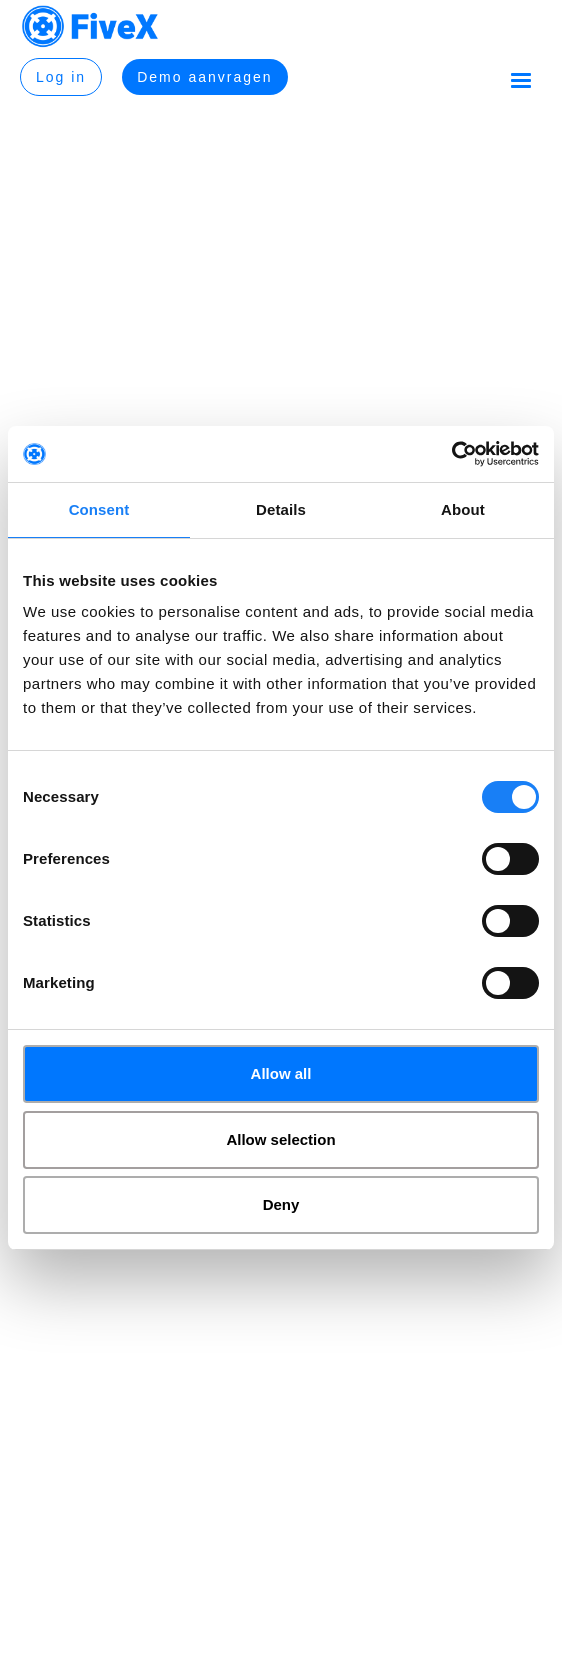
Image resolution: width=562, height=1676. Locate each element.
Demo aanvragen (204, 77)
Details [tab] (281, 509)
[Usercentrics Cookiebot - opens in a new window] (451, 454)
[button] (521, 80)
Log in (61, 77)
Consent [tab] (99, 509)
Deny (281, 1204)
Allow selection (280, 1139)
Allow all (281, 1073)
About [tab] (463, 509)
